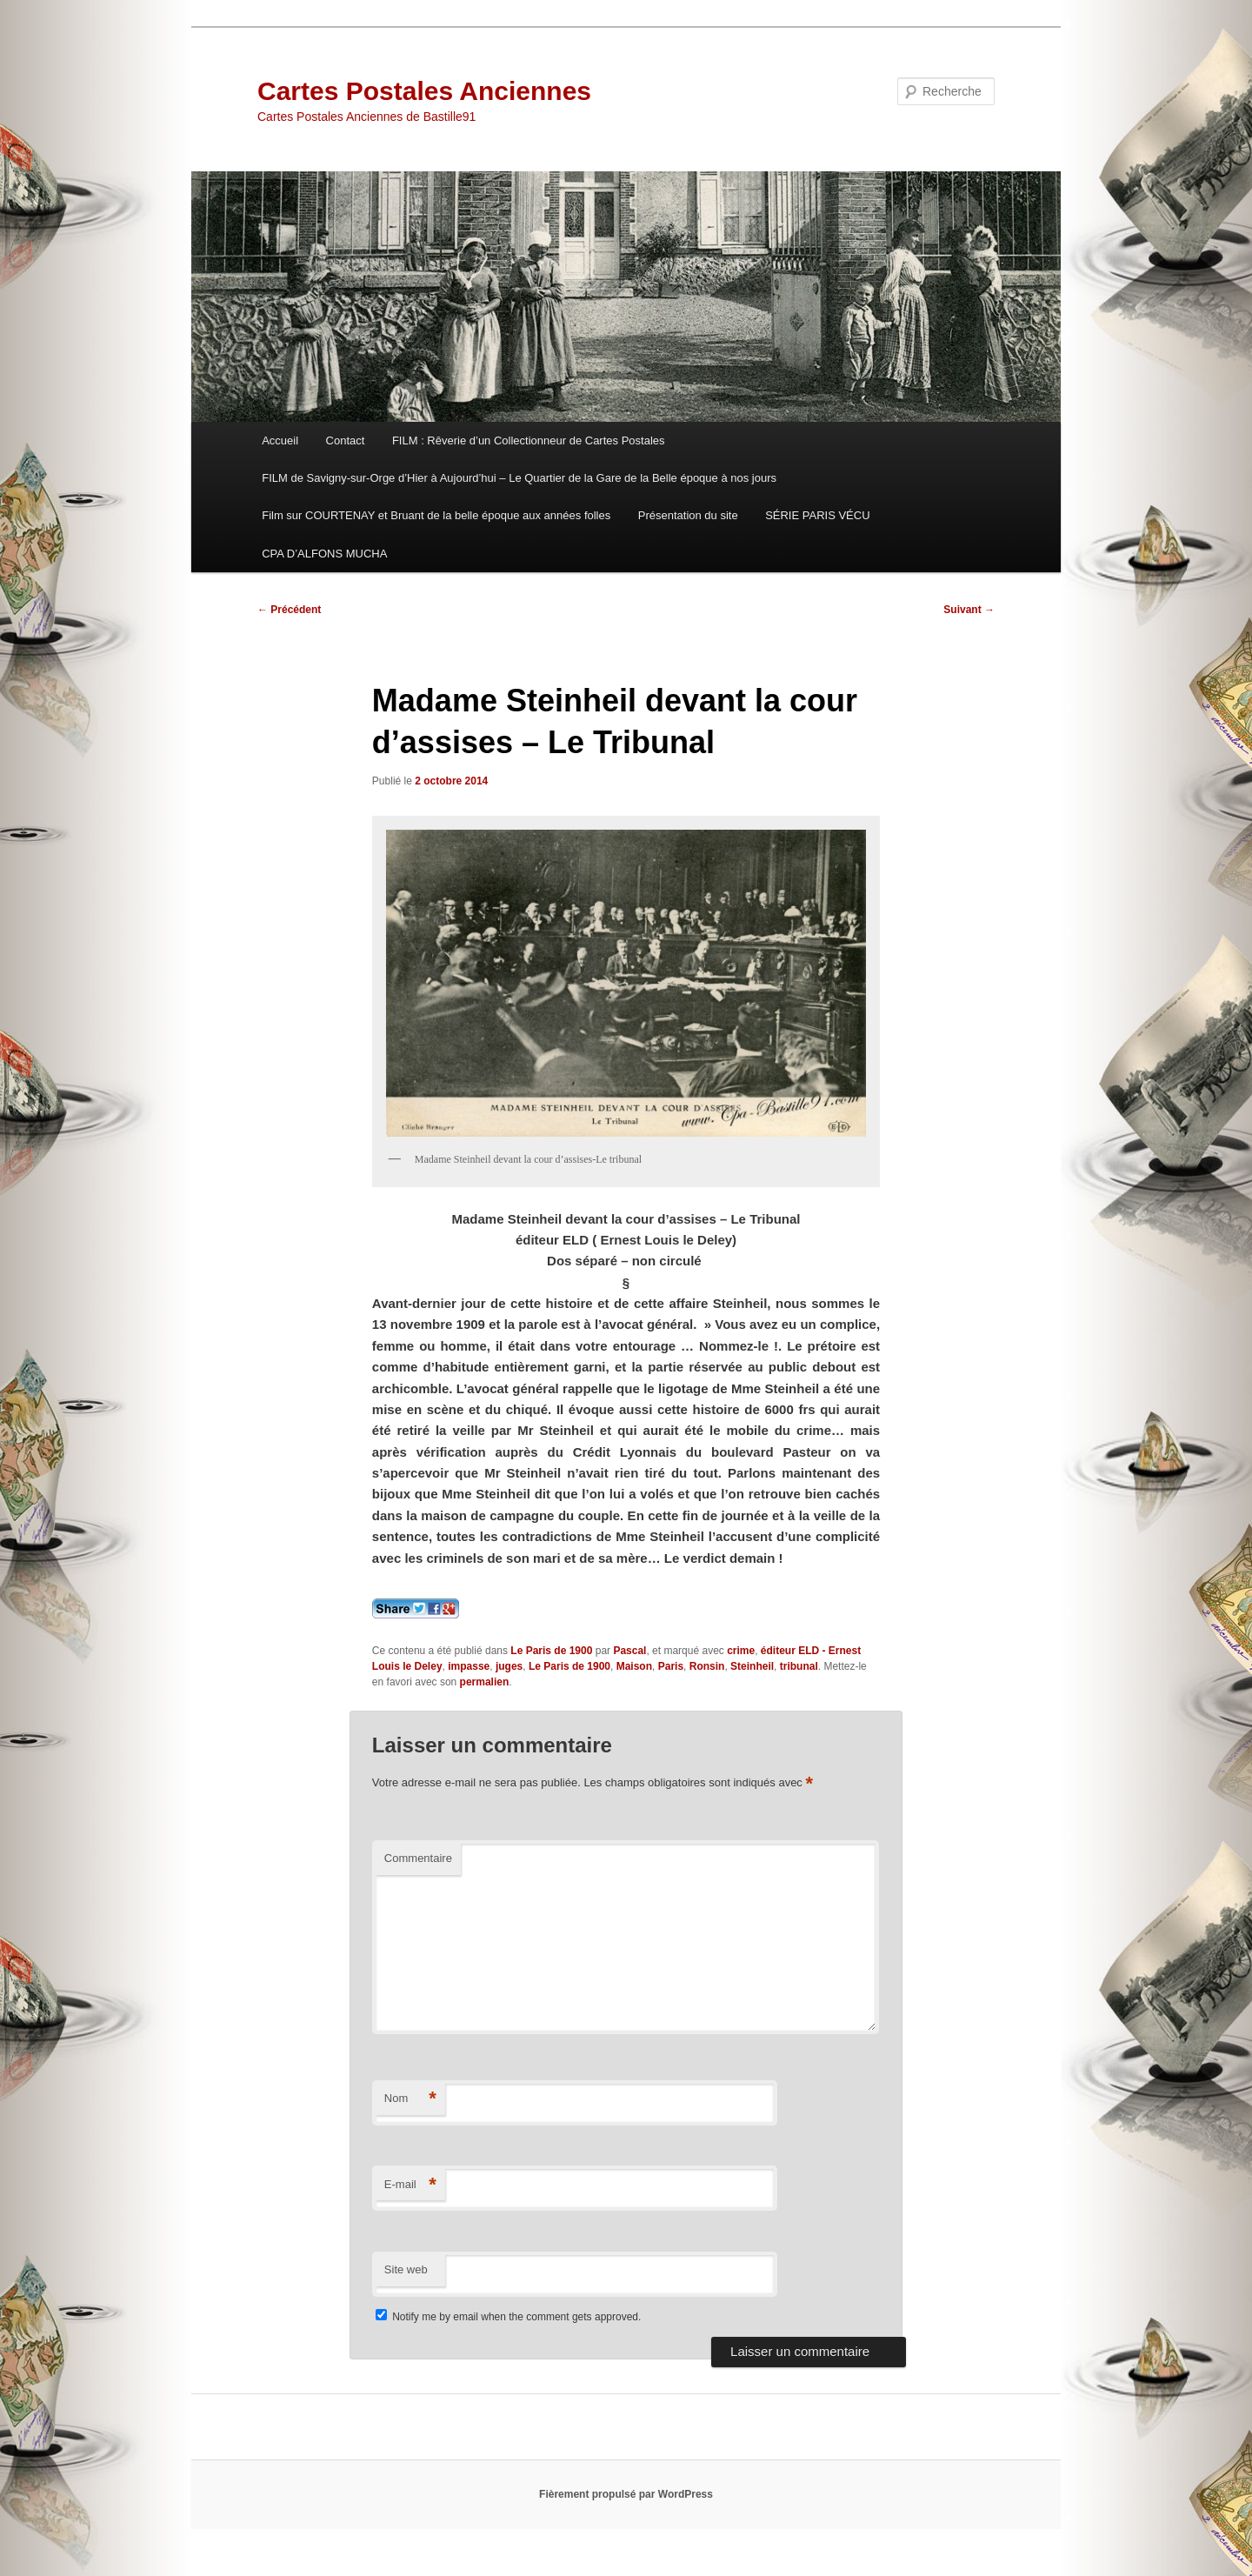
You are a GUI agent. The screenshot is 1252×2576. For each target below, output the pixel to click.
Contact (345, 440)
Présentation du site (688, 515)
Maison (634, 1666)
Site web (406, 2269)
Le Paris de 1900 (551, 1651)
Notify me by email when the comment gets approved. (508, 2317)
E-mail (410, 2185)
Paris (670, 1666)
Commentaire (418, 1858)
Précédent (289, 610)
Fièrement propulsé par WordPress (626, 2494)
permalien (484, 1682)
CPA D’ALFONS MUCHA (324, 553)
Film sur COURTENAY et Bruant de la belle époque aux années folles (436, 515)
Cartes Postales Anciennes (424, 91)
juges (509, 1666)
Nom (410, 2099)
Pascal (629, 1651)
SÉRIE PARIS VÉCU (817, 515)
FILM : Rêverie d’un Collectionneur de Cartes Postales (528, 440)
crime (741, 1651)
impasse (468, 1666)
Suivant (969, 610)
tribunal (799, 1666)
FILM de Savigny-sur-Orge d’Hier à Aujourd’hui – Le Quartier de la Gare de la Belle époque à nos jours (519, 477)
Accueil (280, 440)
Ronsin (707, 1666)
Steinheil (752, 1666)
